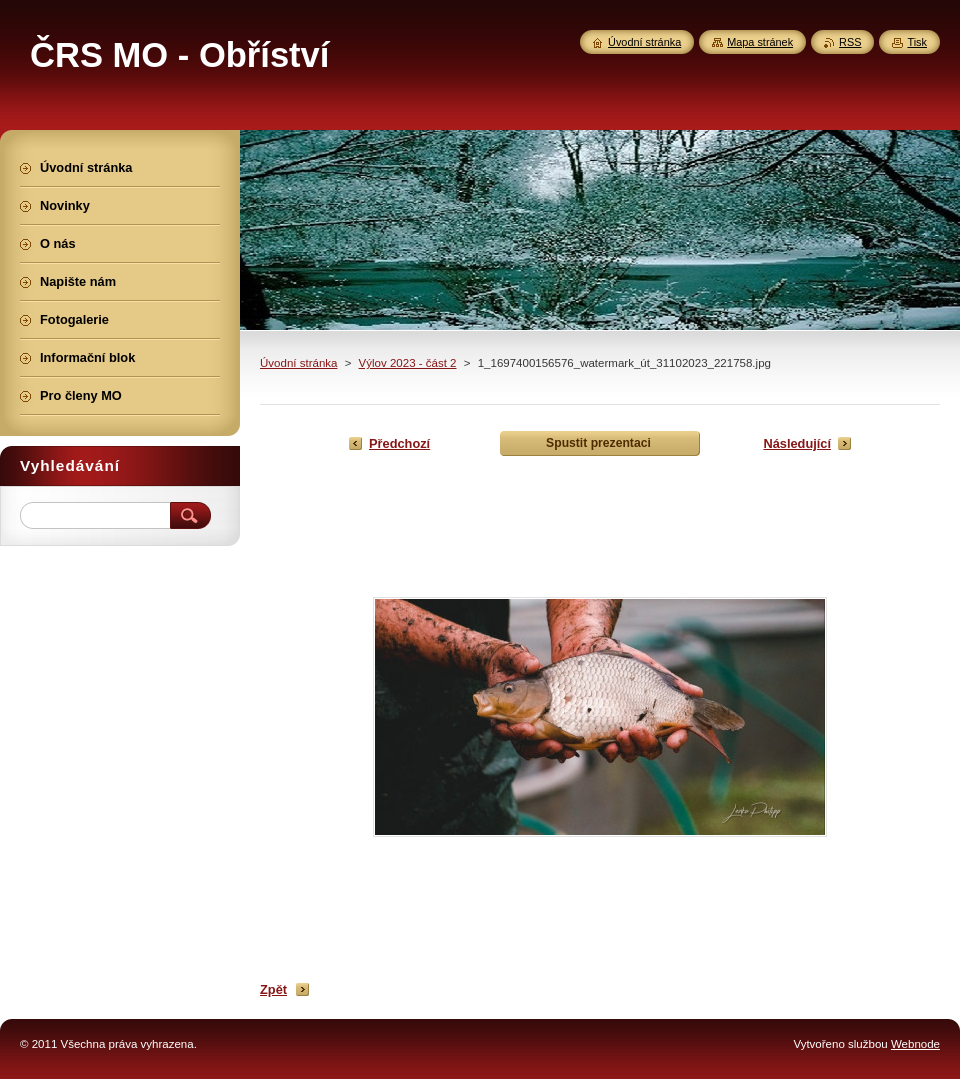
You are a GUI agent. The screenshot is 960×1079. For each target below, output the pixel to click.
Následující (797, 443)
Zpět (273, 989)
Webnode (915, 1044)
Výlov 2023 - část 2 (408, 363)
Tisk (917, 42)
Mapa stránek (760, 42)
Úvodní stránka (298, 363)
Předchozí (399, 443)
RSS (850, 42)
